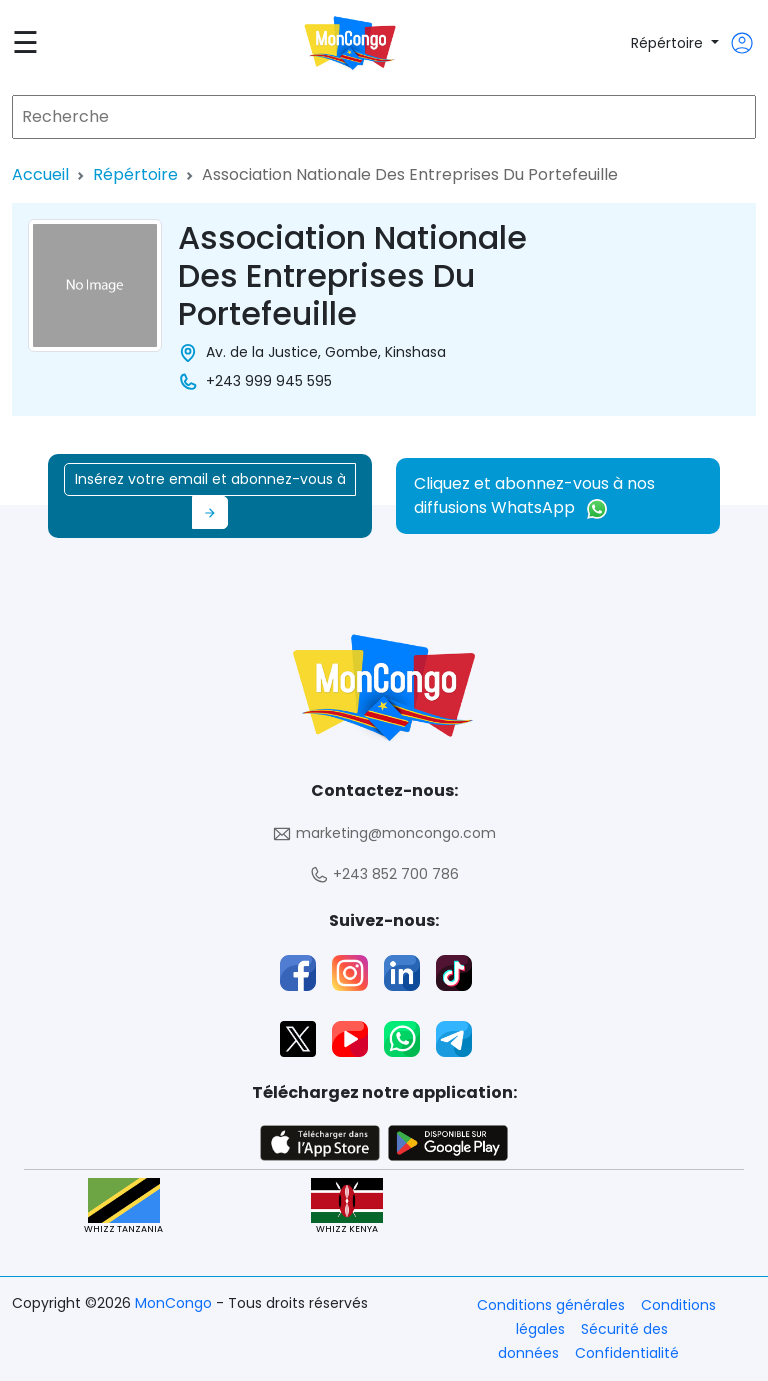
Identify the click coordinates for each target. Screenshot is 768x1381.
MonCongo (175, 1303)
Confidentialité (627, 1353)
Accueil (40, 174)
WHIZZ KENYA (347, 1206)
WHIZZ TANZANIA (123, 1206)
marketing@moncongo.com (384, 833)
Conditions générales (551, 1305)
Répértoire (669, 43)
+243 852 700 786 (384, 874)
